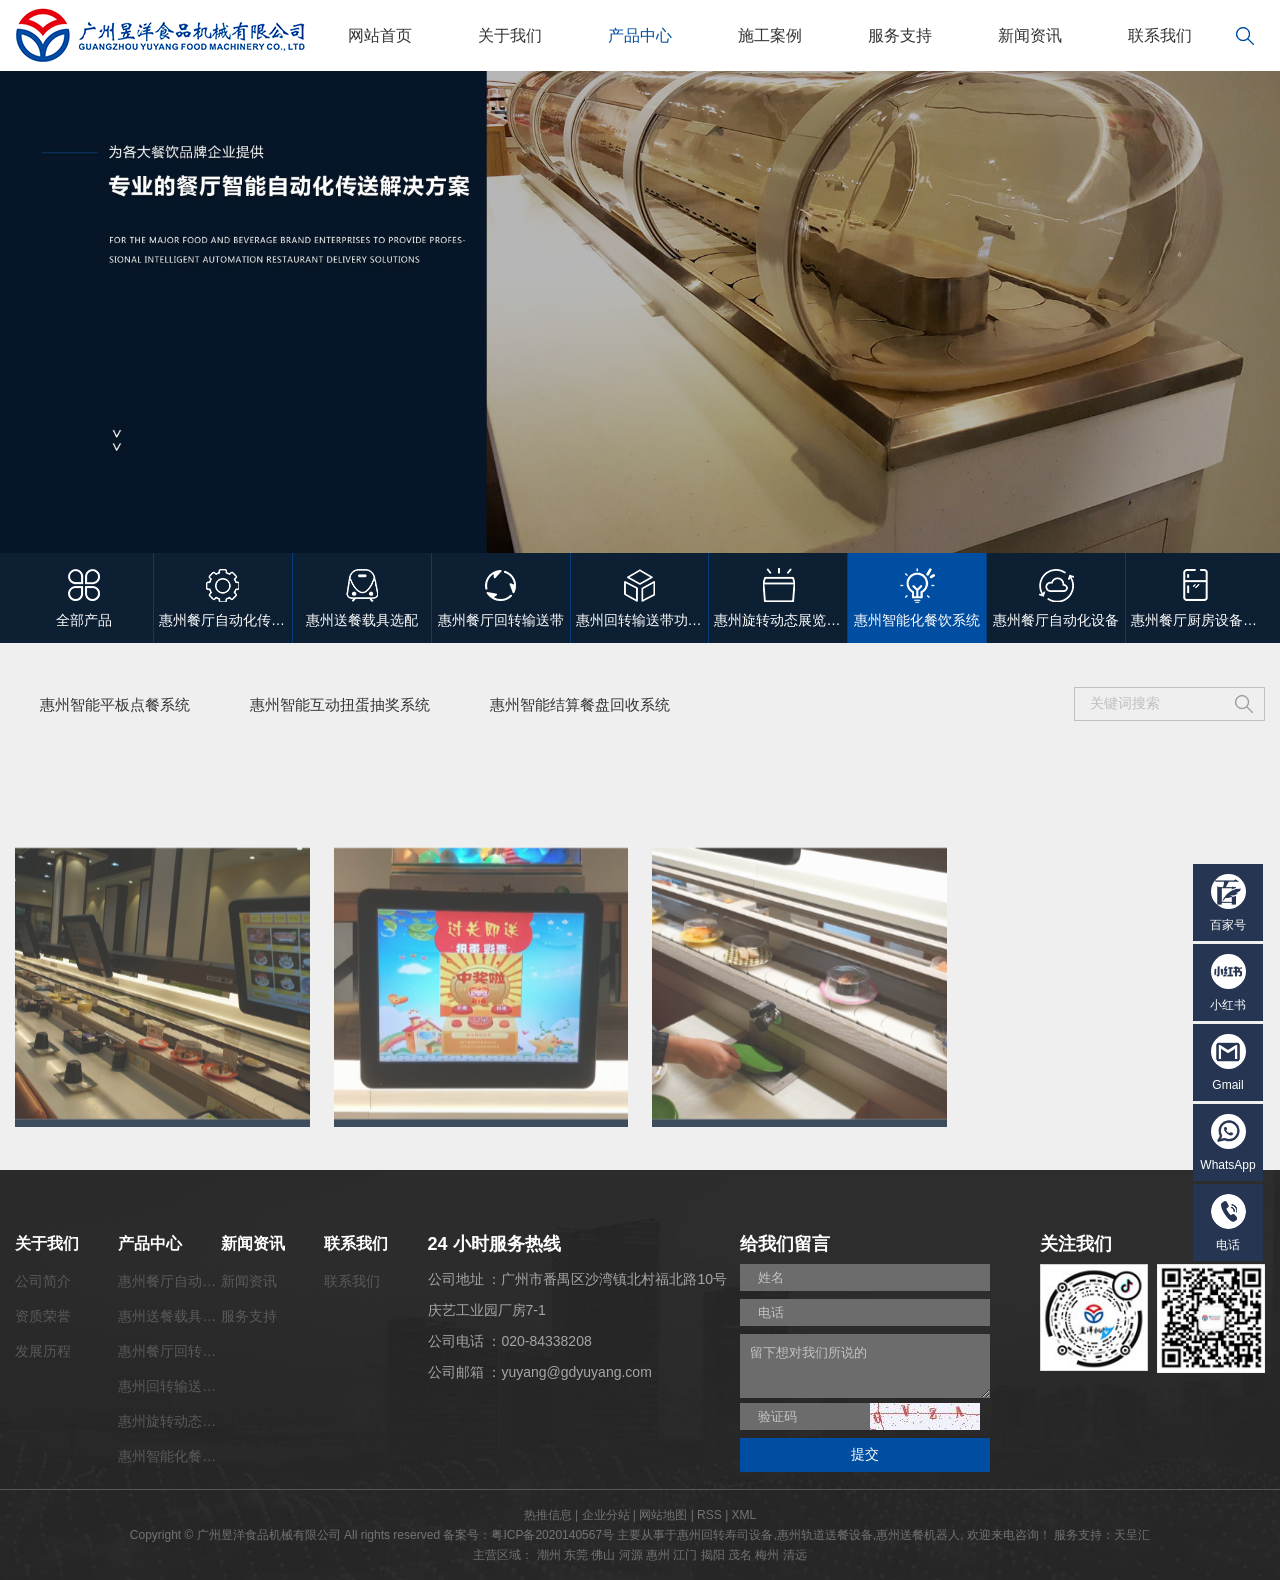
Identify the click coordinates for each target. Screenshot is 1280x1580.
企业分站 (606, 1515)
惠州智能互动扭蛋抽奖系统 (340, 704)
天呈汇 (1132, 1535)
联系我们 (1160, 35)
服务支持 (900, 35)
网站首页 (380, 35)
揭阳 (713, 1555)
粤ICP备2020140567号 (552, 1535)
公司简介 (43, 1281)
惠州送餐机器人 (918, 1535)
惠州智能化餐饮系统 (181, 1456)
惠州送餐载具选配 (174, 1316)
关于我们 (510, 35)
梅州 (767, 1555)
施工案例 (770, 35)
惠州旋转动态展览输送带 (195, 1421)
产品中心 (640, 35)
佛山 (603, 1555)
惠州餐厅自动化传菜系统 (195, 1281)
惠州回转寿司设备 (725, 1535)
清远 (795, 1555)
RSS (709, 1515)
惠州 (658, 1555)
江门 (685, 1555)
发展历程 (43, 1351)
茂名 (740, 1555)
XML (744, 1515)
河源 (631, 1555)
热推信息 (548, 1515)
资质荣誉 (43, 1316)
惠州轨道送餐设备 (825, 1535)
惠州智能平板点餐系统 (115, 704)
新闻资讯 (1030, 35)
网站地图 (663, 1515)
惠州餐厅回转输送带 (181, 1351)
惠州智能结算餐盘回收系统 (580, 704)
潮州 (549, 1555)
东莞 (576, 1555)
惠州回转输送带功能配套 (195, 1386)
